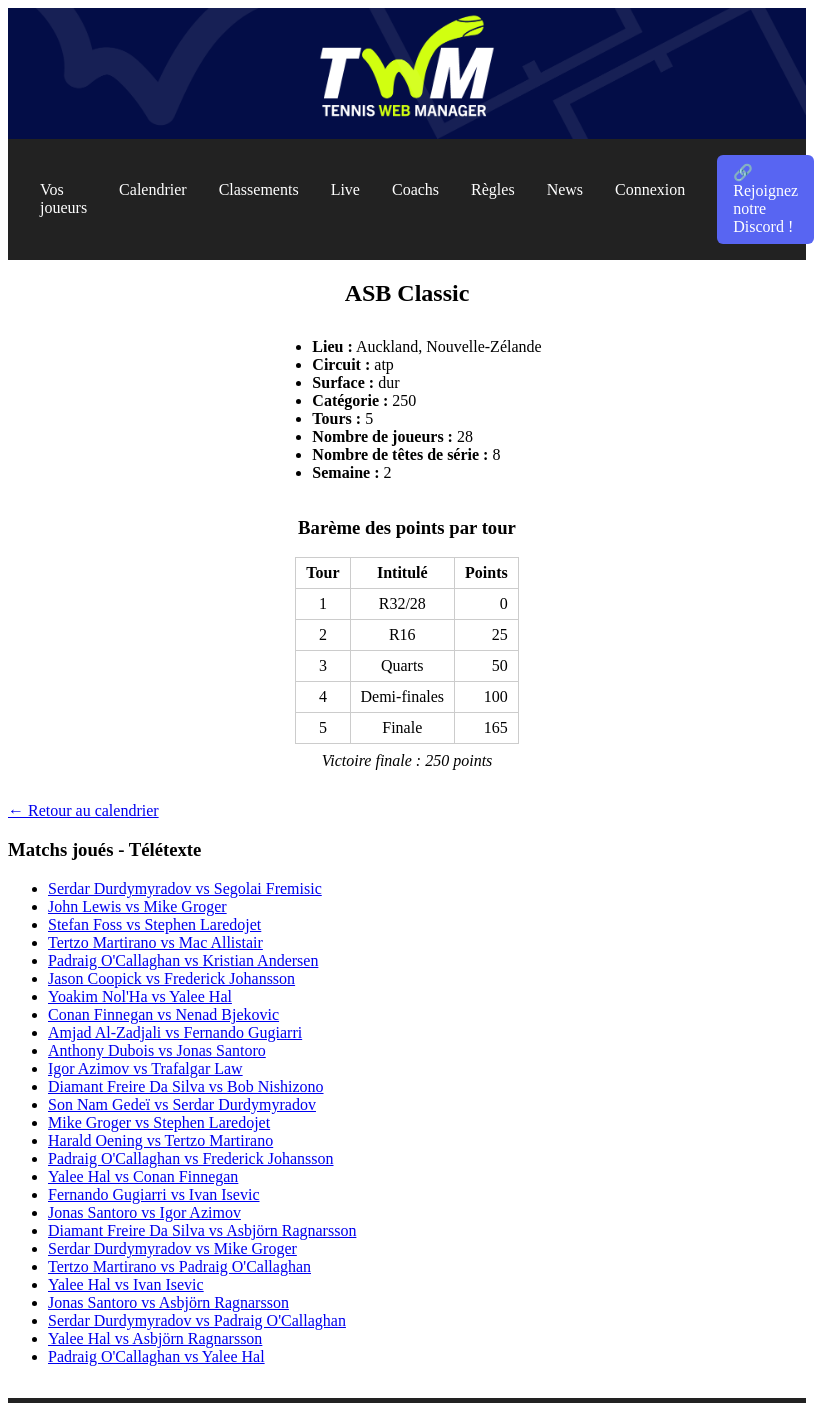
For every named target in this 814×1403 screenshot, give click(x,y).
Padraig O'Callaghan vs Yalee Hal (156, 1356)
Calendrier (153, 189)
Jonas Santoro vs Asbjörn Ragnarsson (168, 1302)
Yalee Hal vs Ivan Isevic (126, 1284)
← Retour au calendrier (83, 810)
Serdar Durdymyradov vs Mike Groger (172, 1248)
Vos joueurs (63, 198)
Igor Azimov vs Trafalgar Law (145, 1068)
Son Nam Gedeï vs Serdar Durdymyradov (182, 1104)
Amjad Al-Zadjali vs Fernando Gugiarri (175, 1032)
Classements (259, 189)
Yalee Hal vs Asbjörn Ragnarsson (155, 1338)
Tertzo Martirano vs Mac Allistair (155, 942)
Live (345, 189)
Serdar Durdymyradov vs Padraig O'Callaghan (197, 1320)
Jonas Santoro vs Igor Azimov (144, 1212)
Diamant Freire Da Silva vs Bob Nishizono (186, 1086)
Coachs (415, 189)
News (565, 189)
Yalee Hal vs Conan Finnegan (143, 1176)
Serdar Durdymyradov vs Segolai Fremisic (185, 888)
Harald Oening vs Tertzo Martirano (160, 1140)
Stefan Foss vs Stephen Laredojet (154, 924)
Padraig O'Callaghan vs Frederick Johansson (191, 1158)
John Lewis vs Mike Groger (137, 906)
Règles (493, 189)
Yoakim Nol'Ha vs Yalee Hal (140, 996)
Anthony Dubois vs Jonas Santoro (157, 1050)
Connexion (650, 189)
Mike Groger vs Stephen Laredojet (159, 1122)
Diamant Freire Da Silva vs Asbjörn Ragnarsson (202, 1230)
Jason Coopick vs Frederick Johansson (171, 978)
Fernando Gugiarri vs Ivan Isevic (154, 1194)
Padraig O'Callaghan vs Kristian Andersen (183, 960)
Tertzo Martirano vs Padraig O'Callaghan (179, 1266)
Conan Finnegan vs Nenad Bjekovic (163, 1014)
